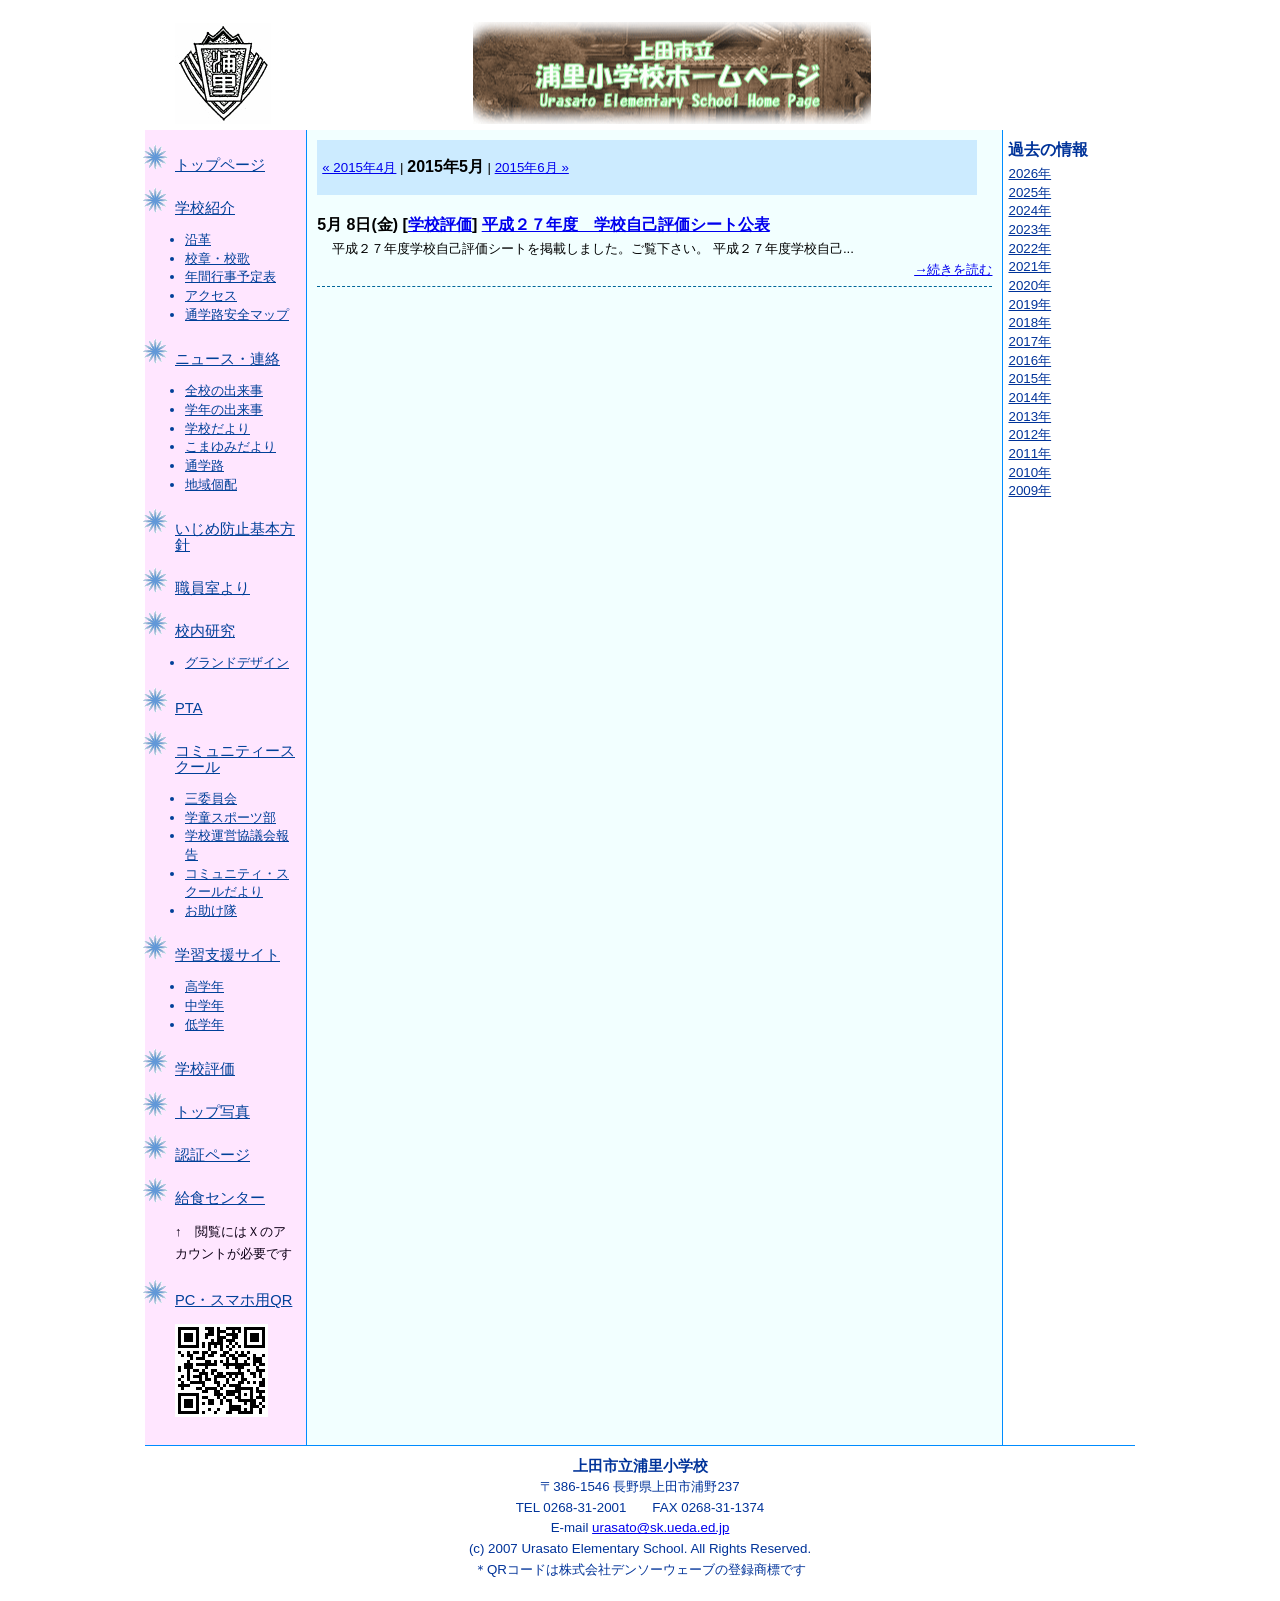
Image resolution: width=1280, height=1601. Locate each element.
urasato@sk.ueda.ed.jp (660, 1527)
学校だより (217, 428)
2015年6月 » (532, 167)
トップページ (220, 165)
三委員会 (211, 798)
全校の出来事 (224, 390)
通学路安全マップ (237, 314)
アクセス (211, 295)
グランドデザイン (237, 662)
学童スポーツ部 (230, 817)
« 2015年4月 (359, 167)
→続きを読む (953, 269)
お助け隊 (211, 910)
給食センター (220, 1198)
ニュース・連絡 (227, 359)
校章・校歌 (217, 258)
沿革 (198, 239)
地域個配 (211, 484)
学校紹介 (205, 208)
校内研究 (205, 631)
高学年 (204, 986)
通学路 (204, 465)
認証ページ (212, 1155)
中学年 (204, 1005)
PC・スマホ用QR (233, 1300)
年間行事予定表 (230, 276)
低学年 (204, 1024)
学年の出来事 (224, 409)
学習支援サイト (227, 955)
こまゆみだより (230, 446)
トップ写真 (212, 1112)
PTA (188, 708)
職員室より (212, 588)
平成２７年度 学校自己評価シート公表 (626, 224)
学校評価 (205, 1069)
